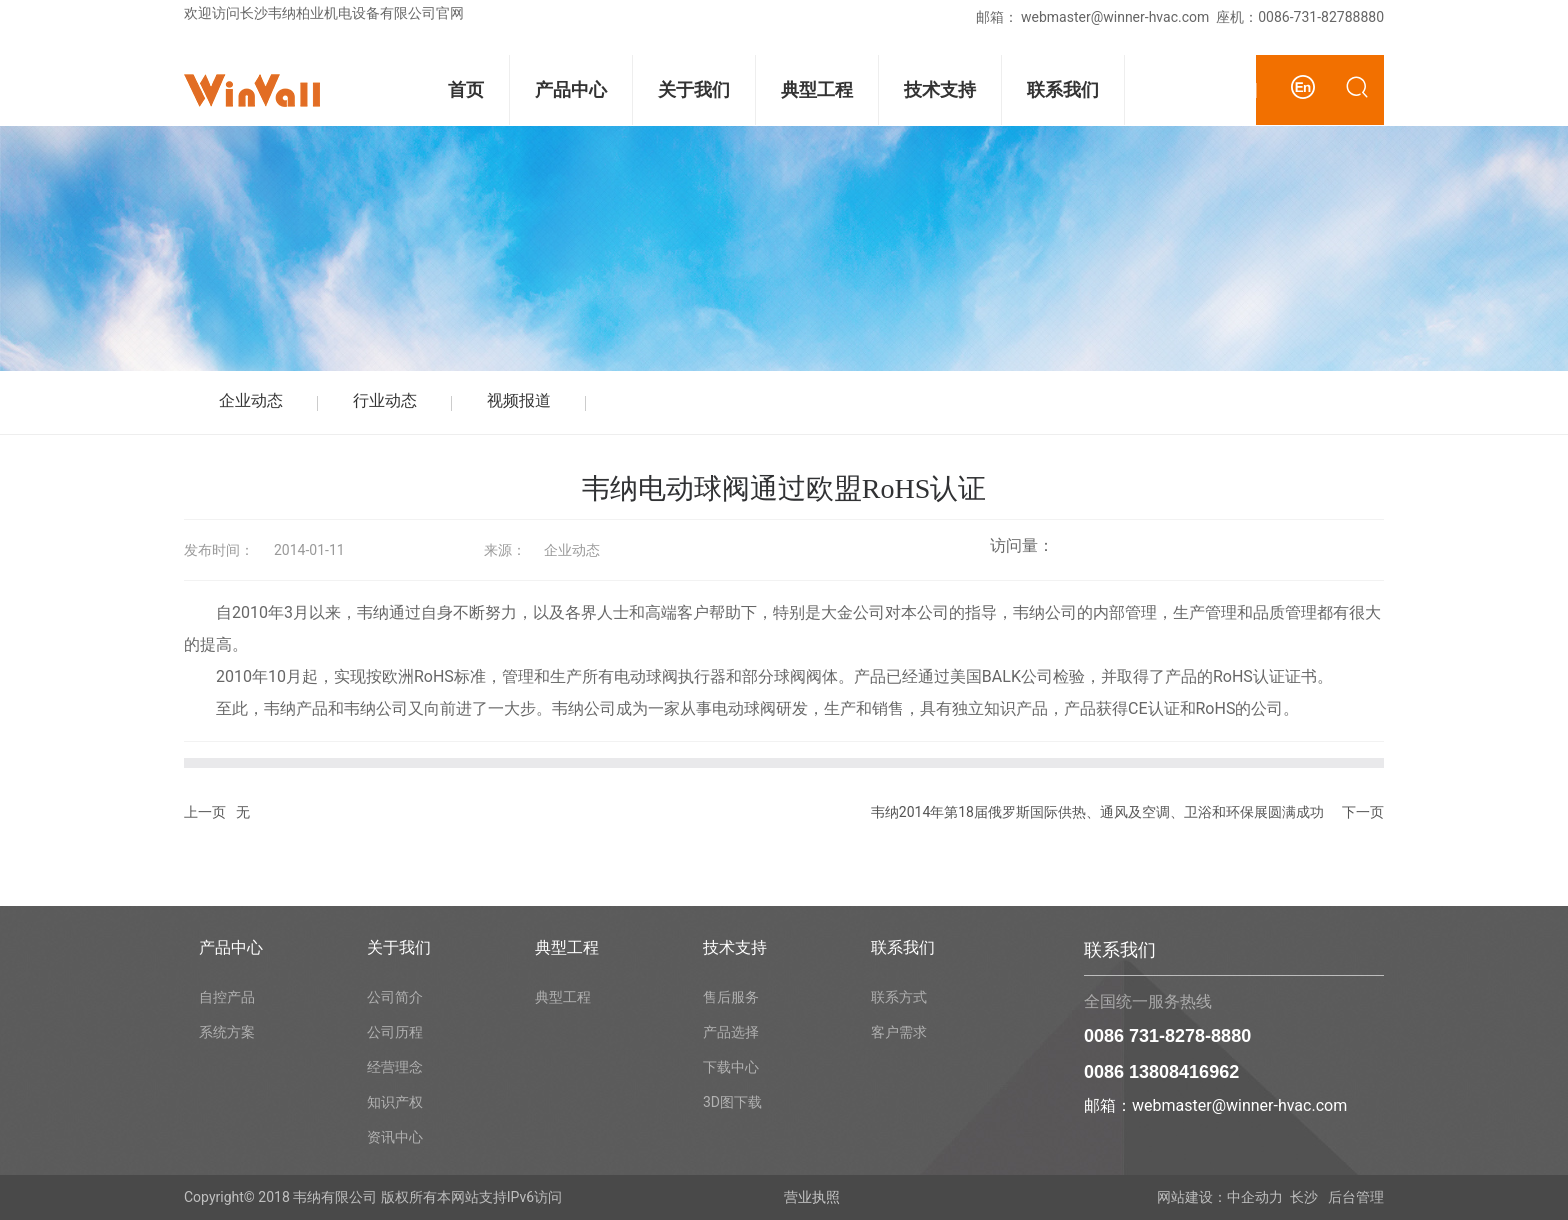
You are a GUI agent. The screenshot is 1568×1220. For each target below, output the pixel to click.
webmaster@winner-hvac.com (1115, 17)
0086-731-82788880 (1321, 17)
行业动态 (385, 400)
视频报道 (519, 400)
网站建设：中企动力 (1220, 1197)
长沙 (1304, 1197)
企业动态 (251, 400)
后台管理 (1354, 1197)
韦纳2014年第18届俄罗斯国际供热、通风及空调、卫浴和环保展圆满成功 (1097, 812)
